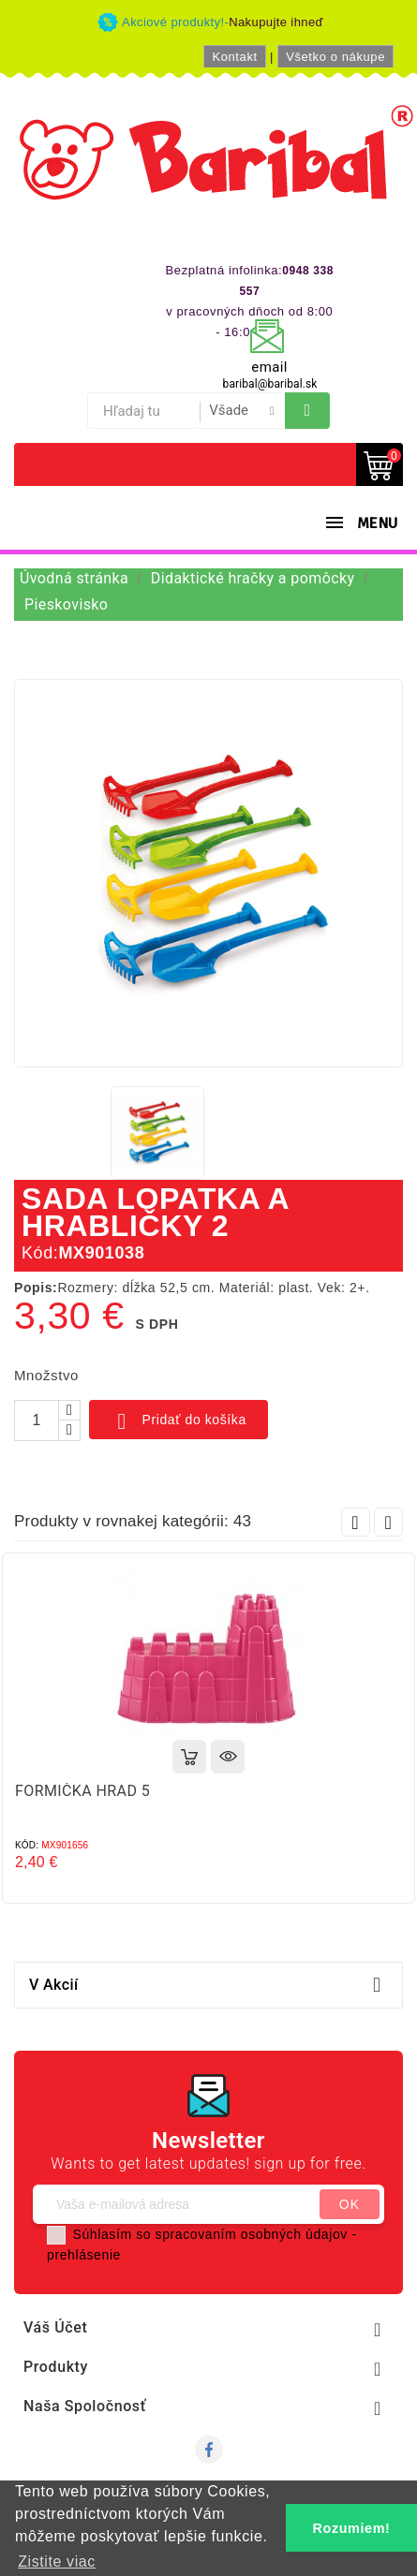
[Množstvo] (36, 1420)
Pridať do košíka (178, 1421)
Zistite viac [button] (57, 2561)
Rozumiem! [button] (352, 2528)
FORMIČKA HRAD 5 (82, 1791)
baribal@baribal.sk (270, 383)
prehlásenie (84, 2254)
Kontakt (234, 57)
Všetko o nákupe (335, 57)
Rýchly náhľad (228, 1757)
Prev (355, 1522)
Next (388, 1522)
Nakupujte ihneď (276, 22)
